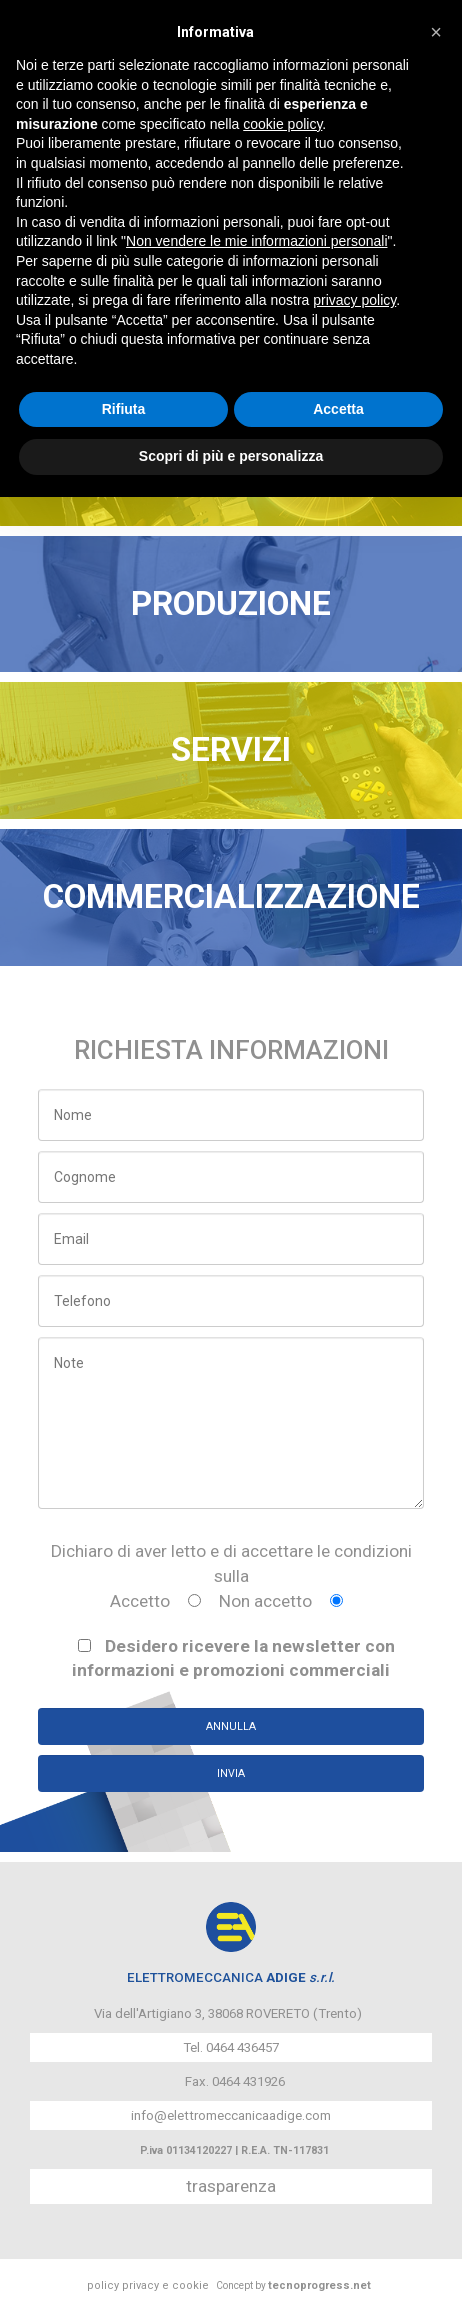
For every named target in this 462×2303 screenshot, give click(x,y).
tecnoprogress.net (319, 2285)
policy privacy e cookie (148, 2285)
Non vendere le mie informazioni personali (256, 241)
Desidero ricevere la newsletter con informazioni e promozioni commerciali (233, 1658)
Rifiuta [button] (124, 409)
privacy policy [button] (354, 300)
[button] (436, 32)
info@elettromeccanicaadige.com (231, 2115)
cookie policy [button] (282, 124)
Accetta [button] (338, 409)
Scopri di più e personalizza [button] (231, 456)
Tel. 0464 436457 (231, 2047)
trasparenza (231, 2186)
